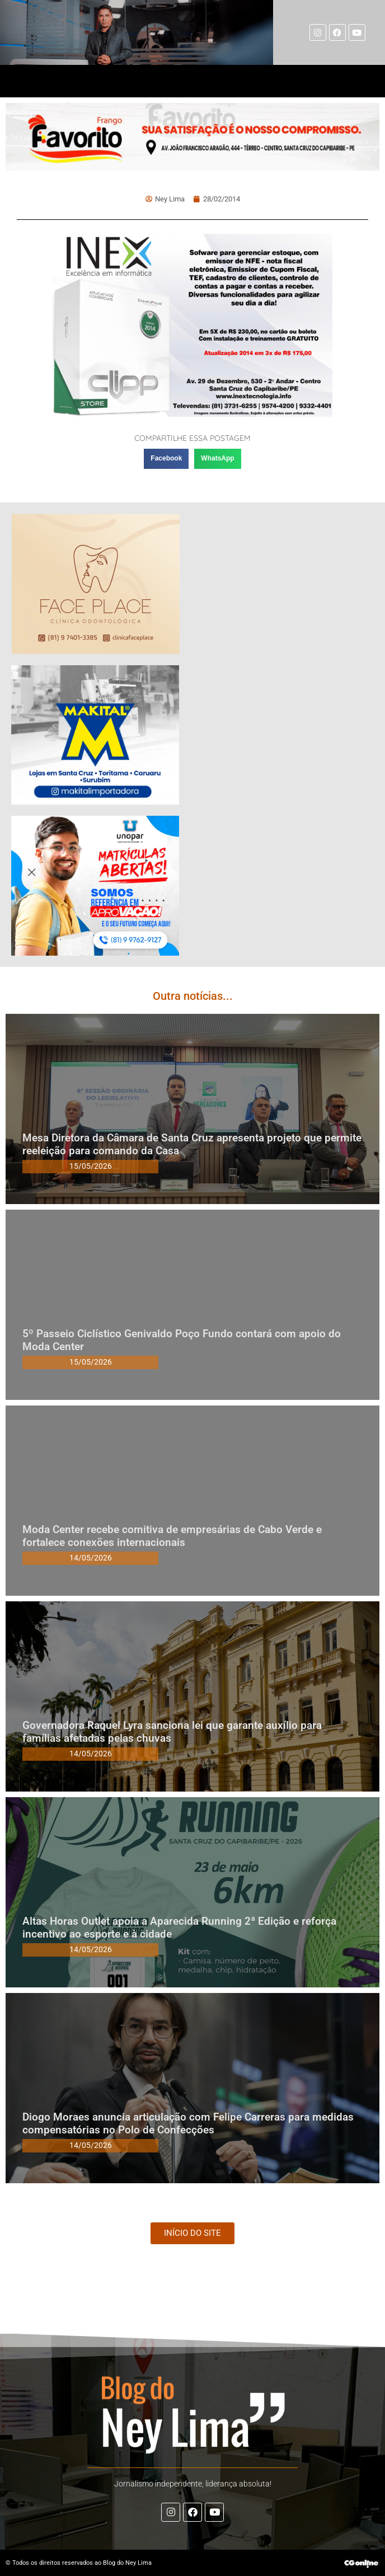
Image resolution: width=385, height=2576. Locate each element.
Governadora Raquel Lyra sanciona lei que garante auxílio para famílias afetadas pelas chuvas (172, 1732)
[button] (166, 459)
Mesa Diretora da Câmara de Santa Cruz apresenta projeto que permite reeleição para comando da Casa (191, 1144)
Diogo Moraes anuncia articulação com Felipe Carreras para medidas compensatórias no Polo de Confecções (188, 2123)
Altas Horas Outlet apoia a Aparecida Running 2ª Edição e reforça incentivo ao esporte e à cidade (179, 1927)
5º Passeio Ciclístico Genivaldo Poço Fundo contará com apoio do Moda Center (181, 1340)
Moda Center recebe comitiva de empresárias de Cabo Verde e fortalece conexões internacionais (172, 1536)
